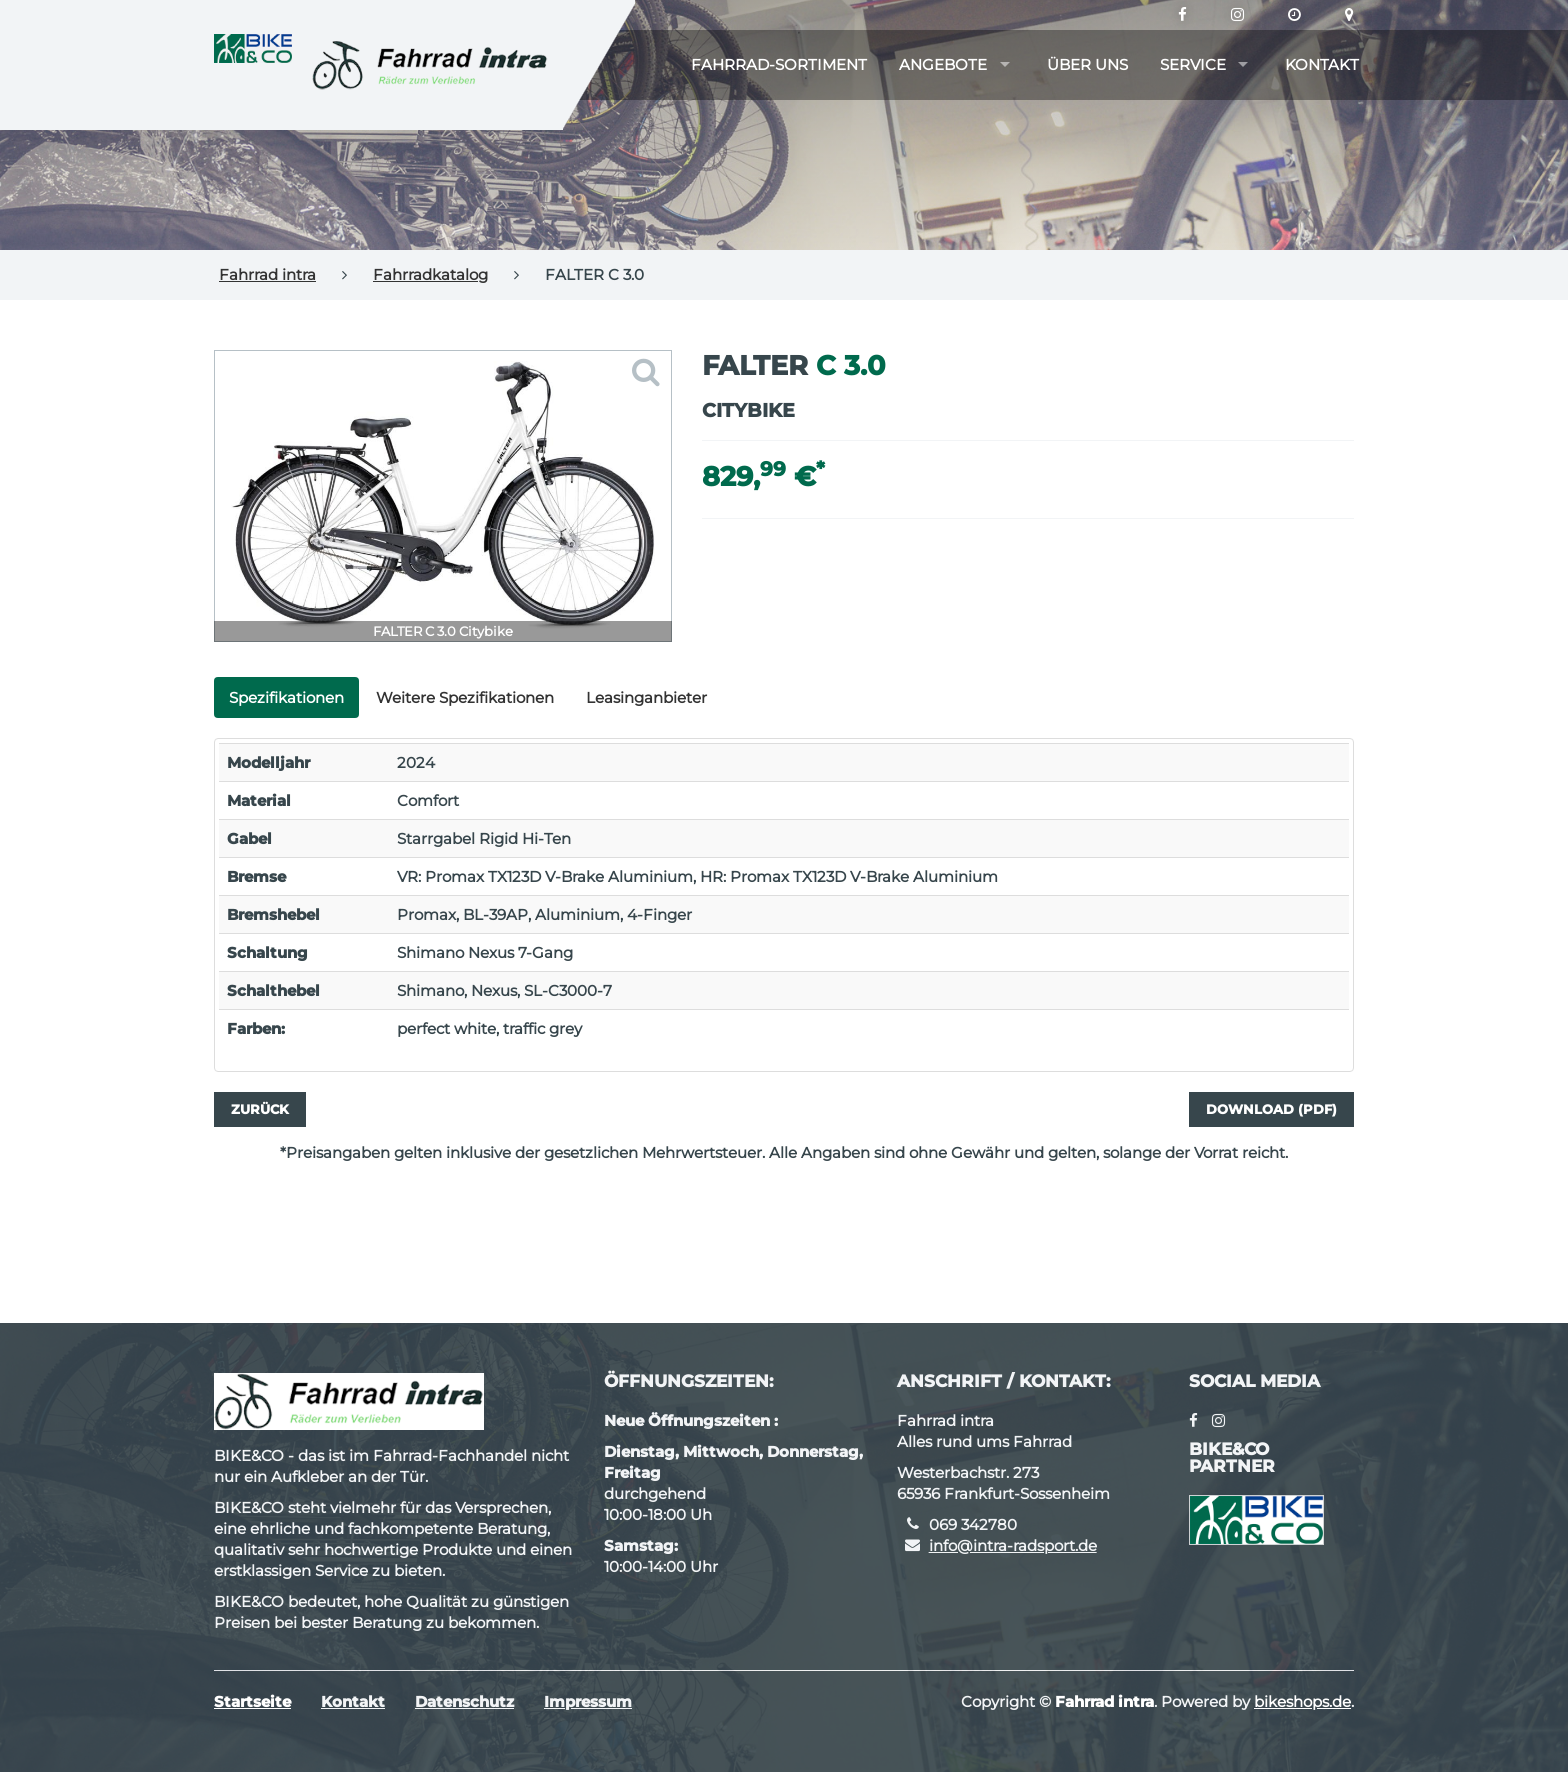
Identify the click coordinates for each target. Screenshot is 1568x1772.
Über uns (1087, 64)
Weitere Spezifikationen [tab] (465, 697)
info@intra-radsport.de (1013, 1545)
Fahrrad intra (267, 274)
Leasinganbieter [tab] (646, 697)
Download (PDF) (1271, 1109)
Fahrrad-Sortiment (779, 64)
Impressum (588, 1701)
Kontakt (1322, 64)
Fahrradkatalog (430, 274)
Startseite (252, 1701)
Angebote (943, 64)
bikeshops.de (1302, 1701)
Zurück (260, 1109)
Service (1193, 64)
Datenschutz (464, 1701)
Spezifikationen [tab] (286, 697)
